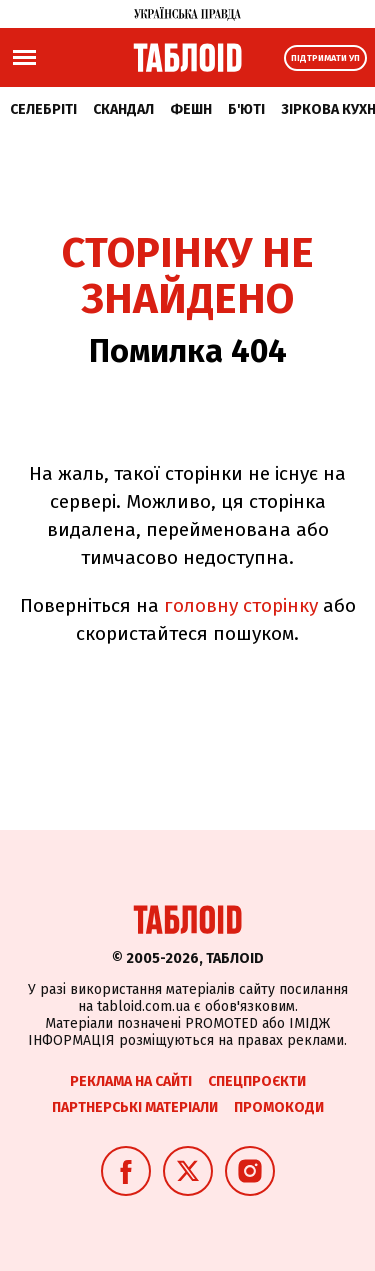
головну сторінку (241, 605)
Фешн (191, 109)
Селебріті (43, 109)
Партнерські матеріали (135, 1107)
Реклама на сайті (131, 1081)
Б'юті (246, 109)
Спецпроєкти (257, 1081)
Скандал (123, 109)
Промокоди (279, 1107)
